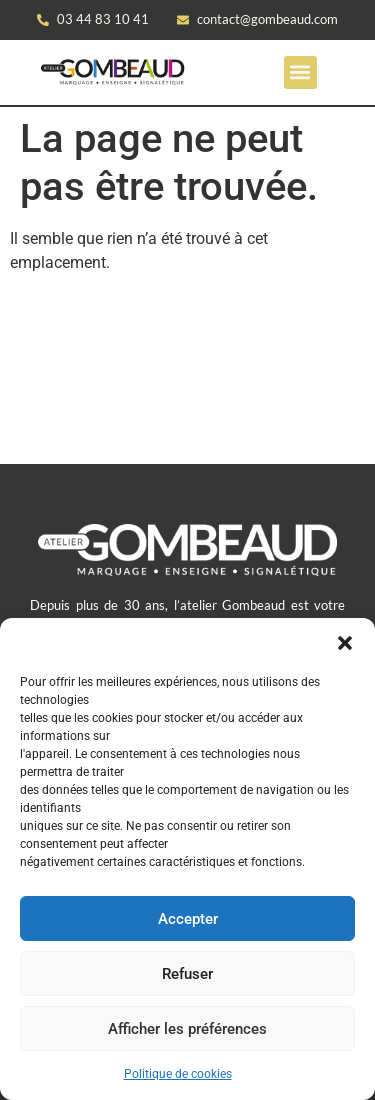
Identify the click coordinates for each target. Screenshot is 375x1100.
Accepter (188, 919)
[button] (345, 643)
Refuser (187, 974)
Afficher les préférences (187, 1029)
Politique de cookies (178, 1074)
